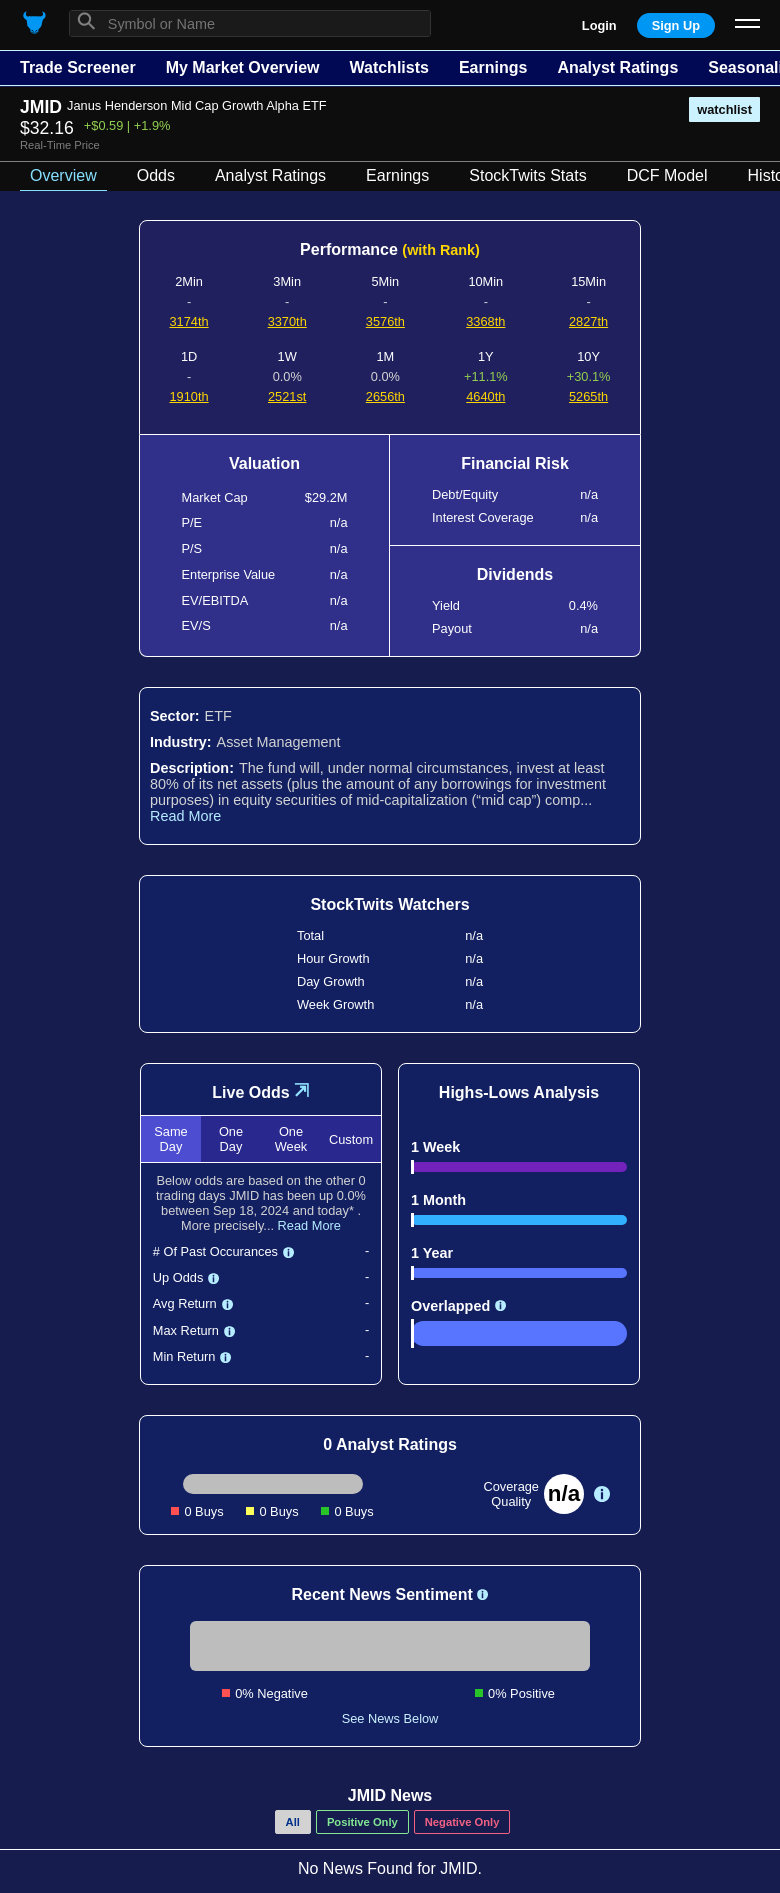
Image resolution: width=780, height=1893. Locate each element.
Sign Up (676, 25)
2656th (385, 396)
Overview (63, 175)
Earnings (493, 67)
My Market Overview (243, 67)
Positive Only (362, 1822)
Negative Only (462, 1822)
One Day (231, 1139)
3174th (189, 321)
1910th (189, 396)
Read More (185, 816)
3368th (485, 321)
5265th (588, 396)
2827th (588, 321)
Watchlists (388, 67)
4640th (485, 396)
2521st (287, 396)
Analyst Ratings (617, 67)
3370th (287, 321)
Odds (156, 175)
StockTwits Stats (527, 175)
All (293, 1822)
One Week (291, 1139)
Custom (351, 1139)
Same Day (170, 1139)
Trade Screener (78, 67)
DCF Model (667, 175)
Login (599, 25)
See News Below (390, 1718)
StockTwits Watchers (389, 904)
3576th (385, 321)
